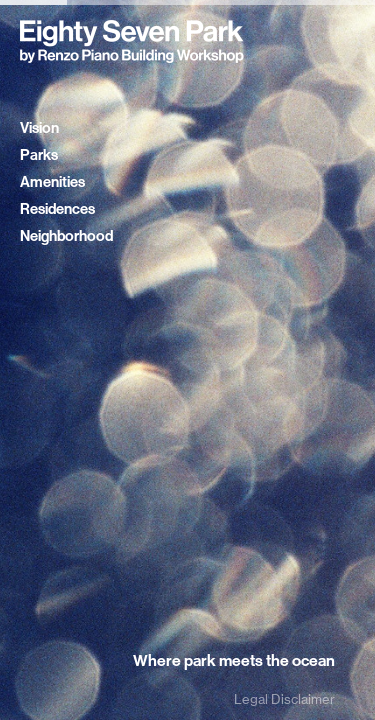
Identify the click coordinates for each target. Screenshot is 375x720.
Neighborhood (66, 236)
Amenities (52, 182)
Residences (57, 209)
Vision (39, 128)
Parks (39, 155)
